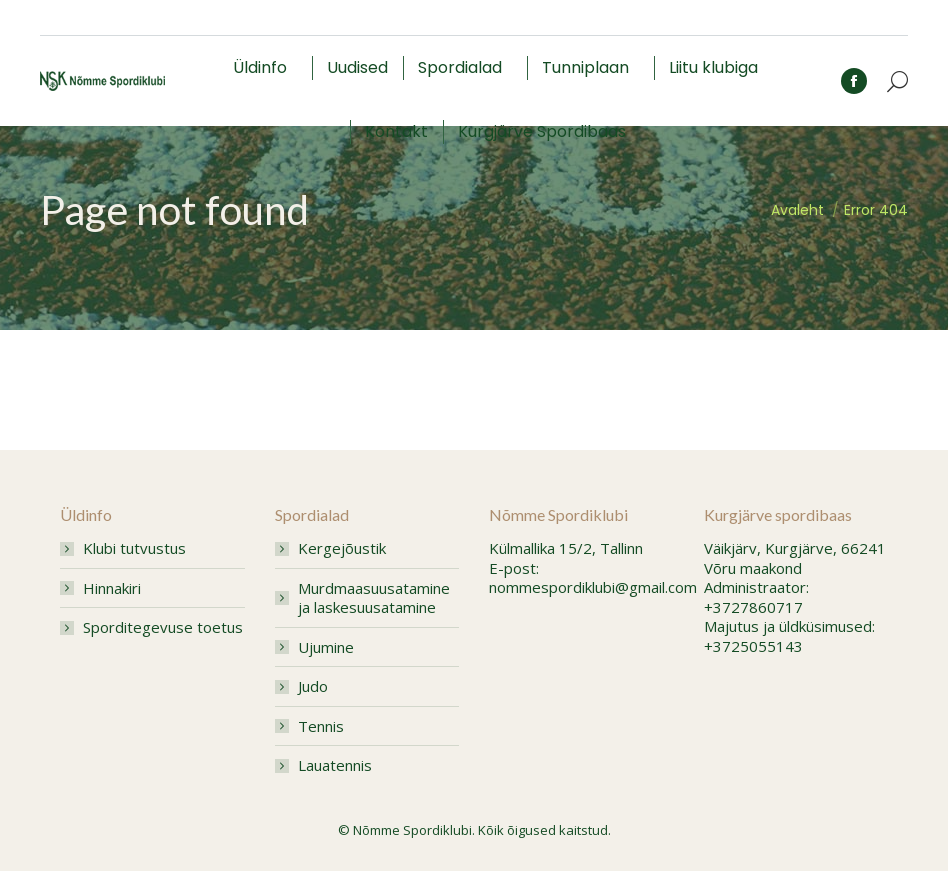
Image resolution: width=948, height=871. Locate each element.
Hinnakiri (112, 588)
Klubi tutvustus (134, 548)
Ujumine (326, 647)
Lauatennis (335, 765)
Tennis (321, 726)
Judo (313, 686)
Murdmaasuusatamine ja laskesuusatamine (374, 598)
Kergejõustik (342, 548)
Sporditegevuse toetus (163, 627)
